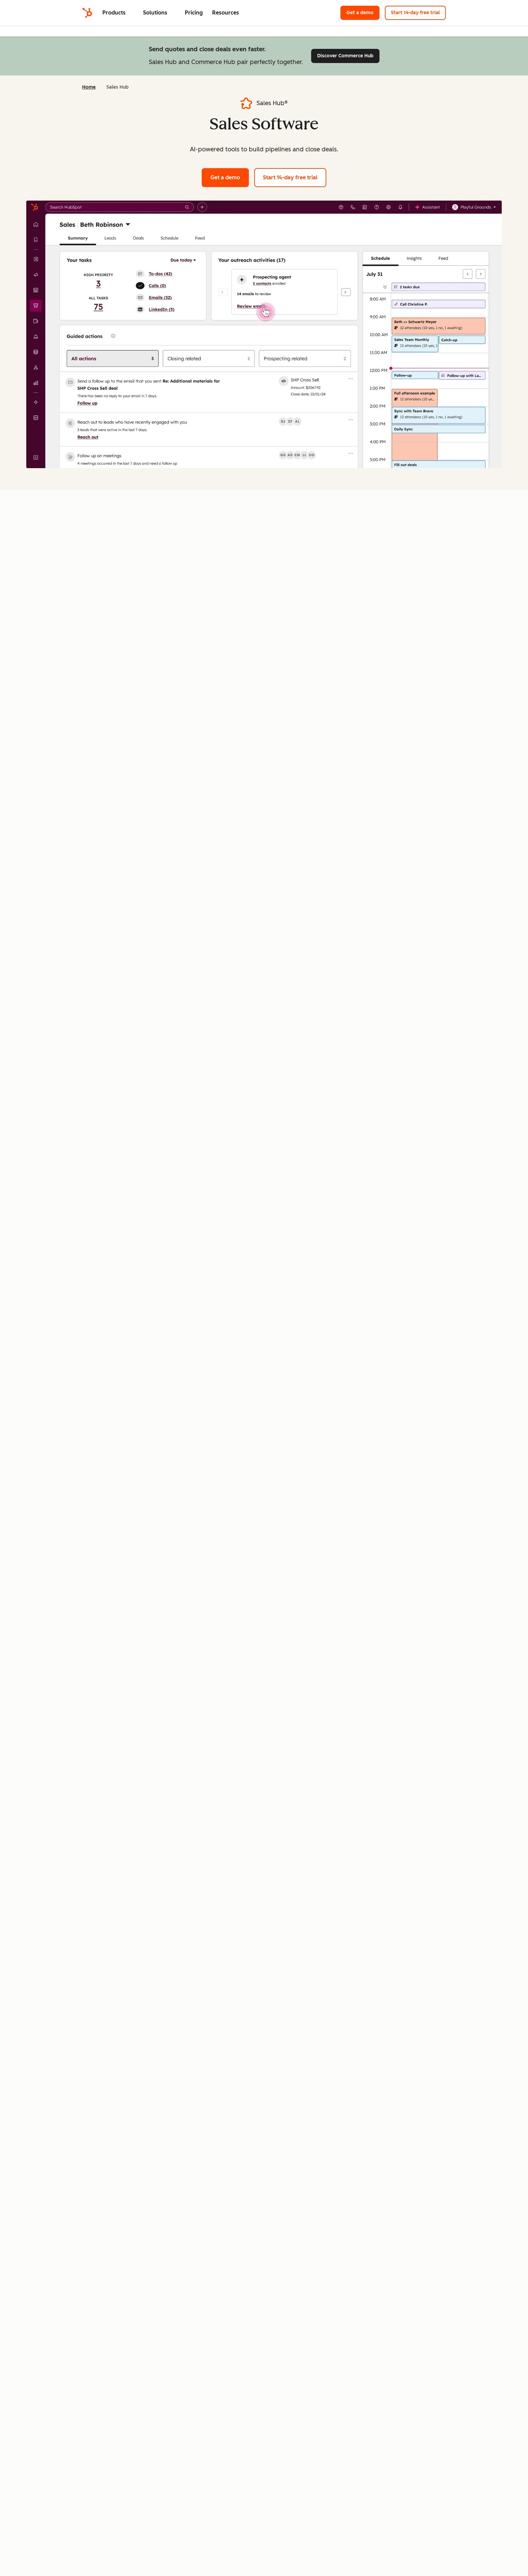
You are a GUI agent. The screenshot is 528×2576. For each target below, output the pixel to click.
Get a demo (363, 12)
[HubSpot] (87, 13)
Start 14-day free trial (418, 12)
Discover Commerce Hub (348, 55)
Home (89, 87)
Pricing (194, 12)
